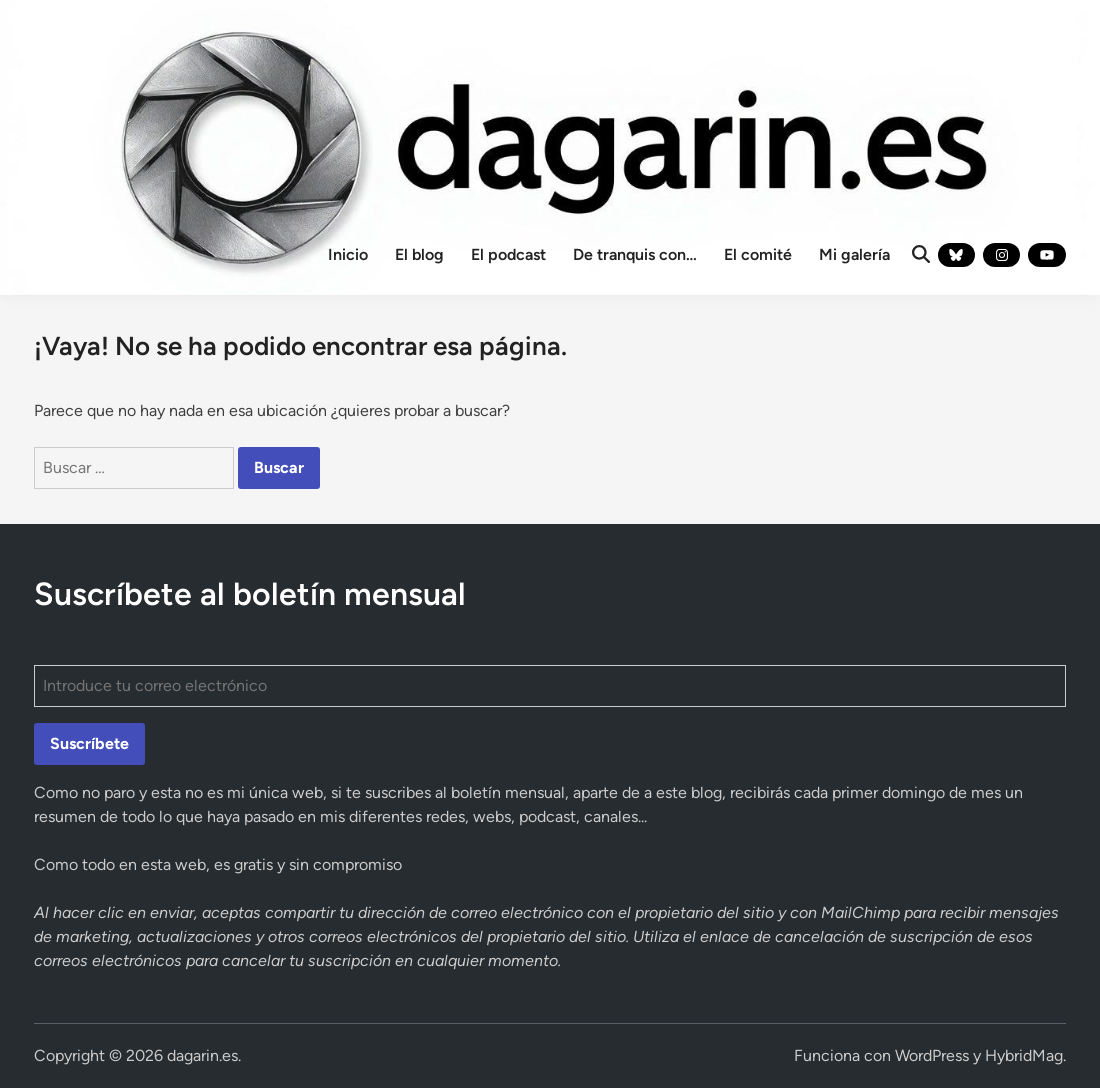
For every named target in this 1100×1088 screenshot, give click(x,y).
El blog (419, 254)
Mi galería (854, 254)
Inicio (348, 254)
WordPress (932, 1055)
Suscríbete (89, 743)
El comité (758, 254)
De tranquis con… (635, 254)
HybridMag (1024, 1055)
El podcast (508, 254)
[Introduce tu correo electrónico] (549, 686)
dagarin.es (202, 1055)
